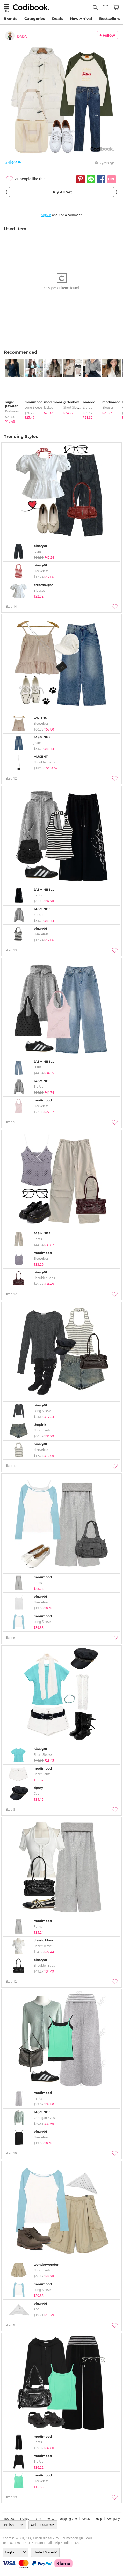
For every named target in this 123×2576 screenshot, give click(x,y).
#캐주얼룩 (13, 162)
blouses (108, 407)
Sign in (46, 215)
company (113, 2519)
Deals (57, 18)
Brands (10, 18)
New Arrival (81, 18)
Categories (34, 18)
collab (86, 2519)
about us (9, 2519)
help (99, 2519)
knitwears (12, 411)
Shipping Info (68, 2519)
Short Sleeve (72, 407)
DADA (22, 36)
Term (37, 2519)
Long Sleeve (33, 407)
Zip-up (87, 407)
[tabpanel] (12, 391)
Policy (50, 2519)
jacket (48, 407)
